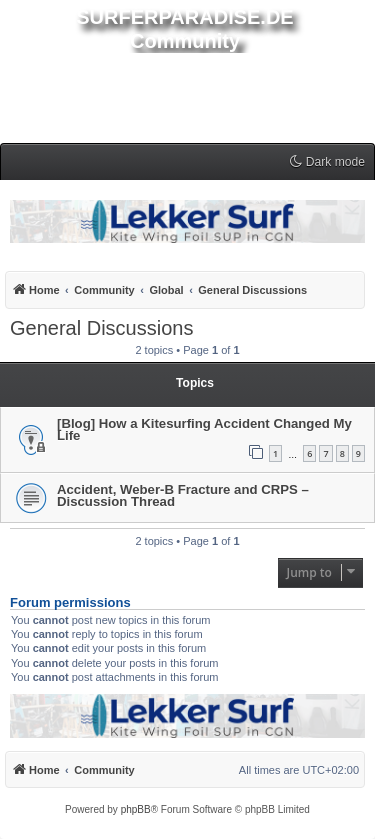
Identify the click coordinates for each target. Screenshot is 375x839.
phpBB (136, 809)
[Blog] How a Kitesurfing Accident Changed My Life (204, 429)
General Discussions (101, 328)
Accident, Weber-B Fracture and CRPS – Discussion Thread (183, 495)
